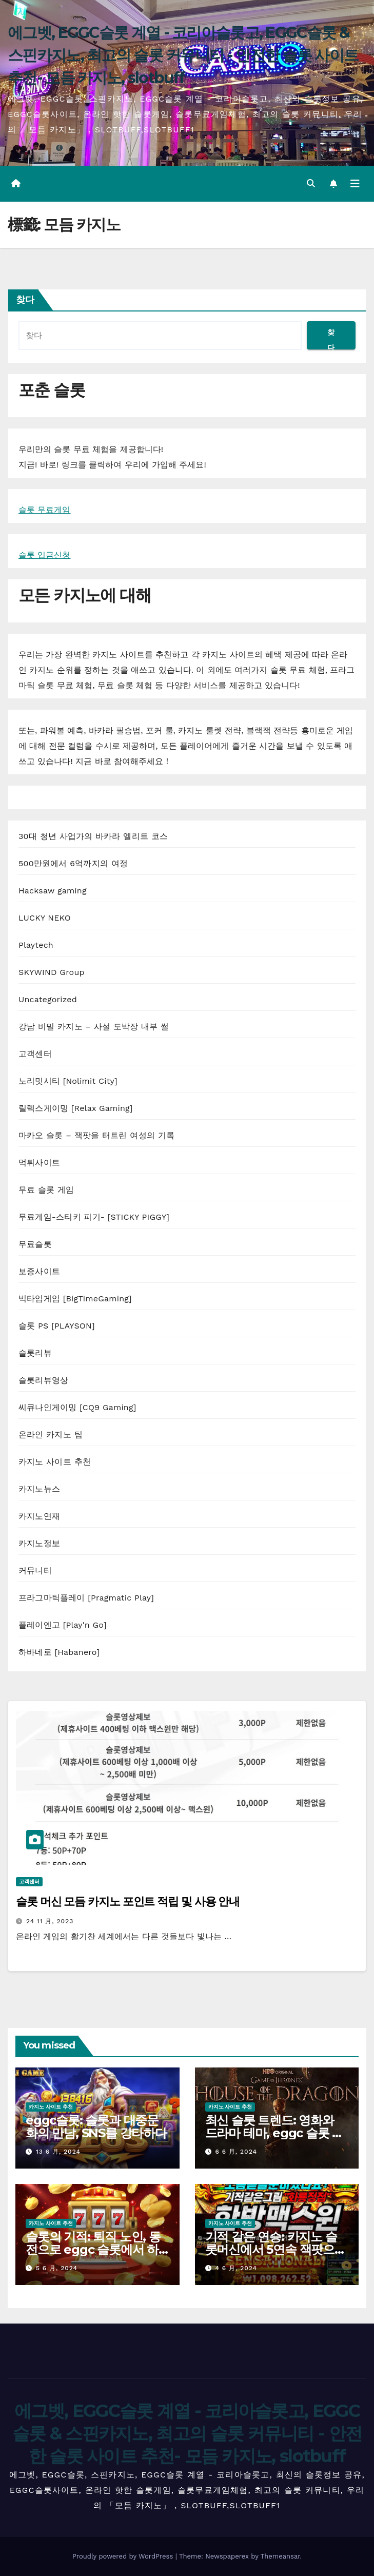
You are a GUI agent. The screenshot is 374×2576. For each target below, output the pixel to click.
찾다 (25, 299)
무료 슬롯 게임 (46, 1190)
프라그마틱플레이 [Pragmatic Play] (86, 1598)
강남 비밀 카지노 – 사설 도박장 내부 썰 (93, 1026)
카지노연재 (39, 1516)
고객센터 (35, 1054)
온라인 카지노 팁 (50, 1434)
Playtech (35, 945)
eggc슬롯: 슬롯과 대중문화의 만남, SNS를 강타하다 (96, 2126)
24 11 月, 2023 (49, 1921)
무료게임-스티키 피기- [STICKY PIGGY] (93, 1217)
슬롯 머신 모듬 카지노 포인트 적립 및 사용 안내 (128, 1901)
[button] (311, 183)
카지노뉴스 (39, 1489)
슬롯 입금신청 (44, 555)
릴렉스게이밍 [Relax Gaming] (75, 1108)
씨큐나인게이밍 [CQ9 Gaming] (77, 1407)
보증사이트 (39, 1271)
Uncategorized (47, 999)
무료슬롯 (35, 1244)
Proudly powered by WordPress (123, 2556)
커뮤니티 (35, 1570)
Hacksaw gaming (52, 890)
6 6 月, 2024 (236, 2151)
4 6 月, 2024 (236, 2268)
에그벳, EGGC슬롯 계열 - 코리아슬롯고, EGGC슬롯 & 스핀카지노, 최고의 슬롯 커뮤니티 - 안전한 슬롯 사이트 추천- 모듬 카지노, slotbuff (183, 55)
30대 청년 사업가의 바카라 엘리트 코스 (93, 836)
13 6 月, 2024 (58, 2151)
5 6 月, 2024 (56, 2268)
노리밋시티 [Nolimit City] (67, 1081)
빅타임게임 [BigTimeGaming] (75, 1298)
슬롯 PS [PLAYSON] (56, 1326)
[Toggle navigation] (355, 183)
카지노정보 (39, 1543)
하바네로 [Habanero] (59, 1652)
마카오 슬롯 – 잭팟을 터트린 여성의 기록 (96, 1135)
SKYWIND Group (51, 972)
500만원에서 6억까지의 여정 (73, 863)
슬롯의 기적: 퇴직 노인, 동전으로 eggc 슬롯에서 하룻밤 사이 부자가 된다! (93, 2249)
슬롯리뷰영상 (43, 1380)
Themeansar (280, 2556)
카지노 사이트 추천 (54, 1462)
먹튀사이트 (39, 1162)
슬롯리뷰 (35, 1353)
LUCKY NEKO (44, 918)
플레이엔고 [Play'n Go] (62, 1625)
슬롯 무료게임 (44, 510)
